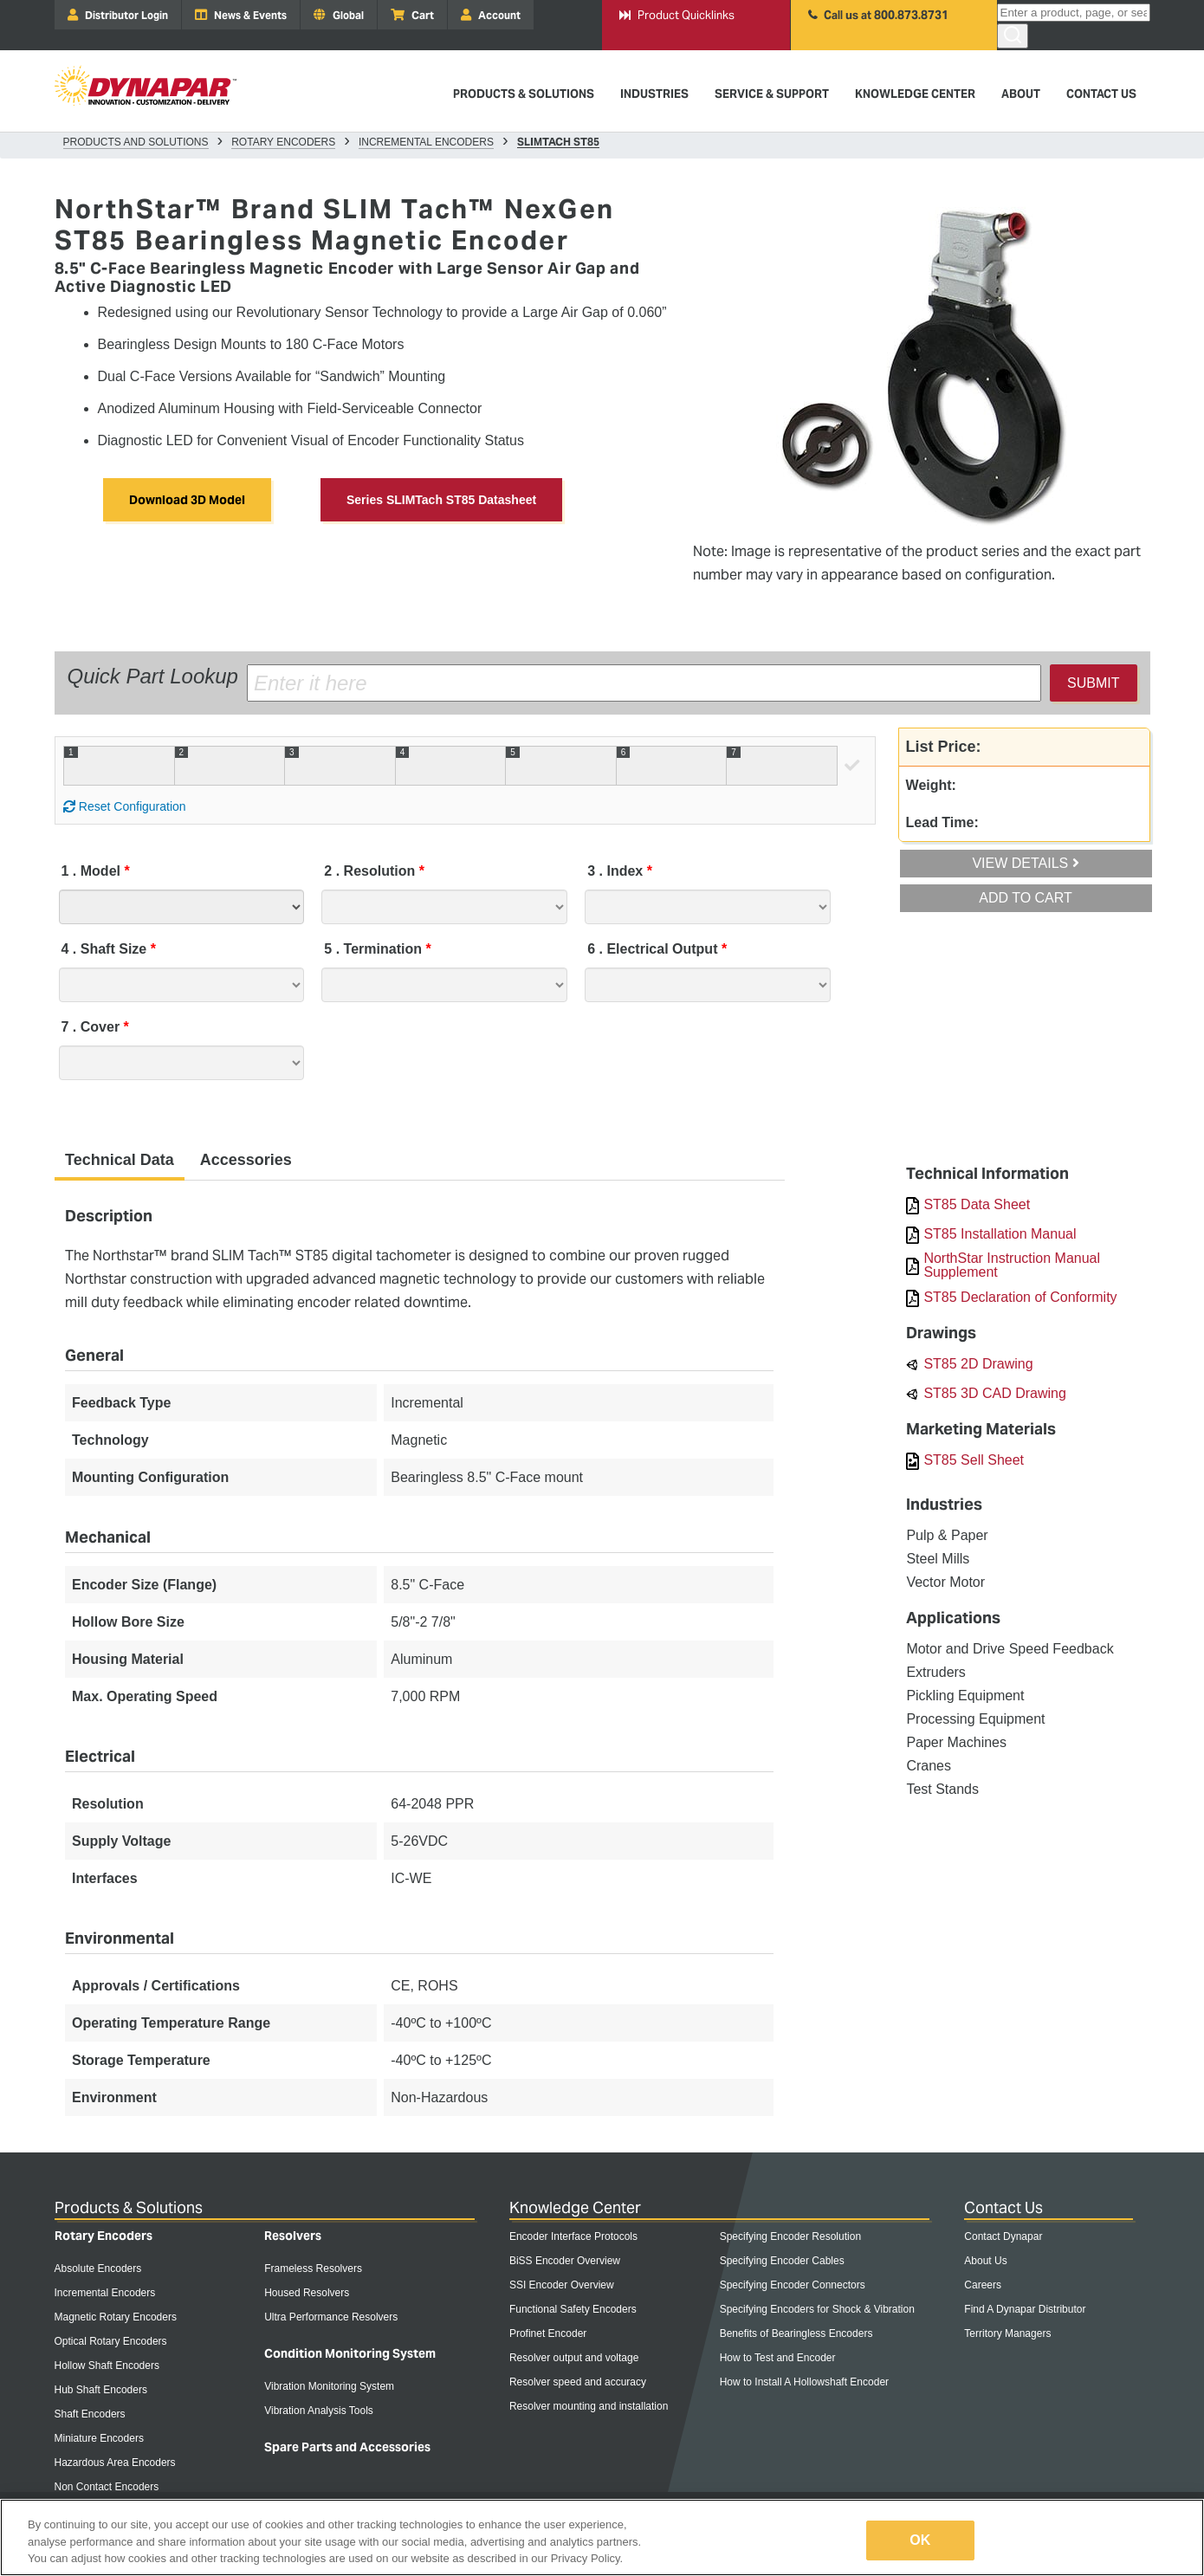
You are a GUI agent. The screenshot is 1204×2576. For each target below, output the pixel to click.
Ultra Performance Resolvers (331, 2317)
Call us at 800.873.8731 (878, 15)
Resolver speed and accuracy (577, 2382)
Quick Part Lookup (153, 676)
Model (93, 871)
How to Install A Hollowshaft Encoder (804, 2382)
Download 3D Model (187, 500)
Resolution (371, 871)
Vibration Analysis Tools (318, 2410)
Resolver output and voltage (573, 2358)
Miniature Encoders (99, 2438)
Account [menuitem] (491, 15)
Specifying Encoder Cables (782, 2261)
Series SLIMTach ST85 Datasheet (441, 500)
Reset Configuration (124, 806)
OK (919, 2540)
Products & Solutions (129, 2207)
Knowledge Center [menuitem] (915, 94)
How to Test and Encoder (778, 2358)
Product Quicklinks (677, 15)
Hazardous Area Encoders (115, 2462)
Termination (374, 949)
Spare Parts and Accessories (347, 2447)
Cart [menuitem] (412, 15)
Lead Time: (942, 822)
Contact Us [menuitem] (1101, 94)
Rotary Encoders (283, 142)
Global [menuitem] (339, 15)
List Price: (943, 746)
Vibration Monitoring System (329, 2386)
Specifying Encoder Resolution (790, 2236)
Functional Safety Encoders (573, 2309)
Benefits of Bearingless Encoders (796, 2333)
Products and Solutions (136, 142)
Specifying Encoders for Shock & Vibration (817, 2309)
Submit (1093, 683)
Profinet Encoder (547, 2333)
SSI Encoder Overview (561, 2285)
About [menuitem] (1020, 94)
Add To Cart (1025, 897)
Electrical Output (654, 949)
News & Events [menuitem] (241, 15)
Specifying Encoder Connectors (792, 2285)
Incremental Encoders (426, 142)
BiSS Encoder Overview (564, 2261)
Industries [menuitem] (654, 94)
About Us (985, 2261)
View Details (1025, 863)
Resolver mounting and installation (588, 2406)
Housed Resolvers (306, 2293)
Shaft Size (106, 949)
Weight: (931, 785)
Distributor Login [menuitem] (118, 15)
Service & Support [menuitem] (772, 94)
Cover (92, 1026)
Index (617, 871)
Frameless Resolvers (313, 2268)
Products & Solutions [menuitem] (523, 94)
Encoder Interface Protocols (573, 2236)
